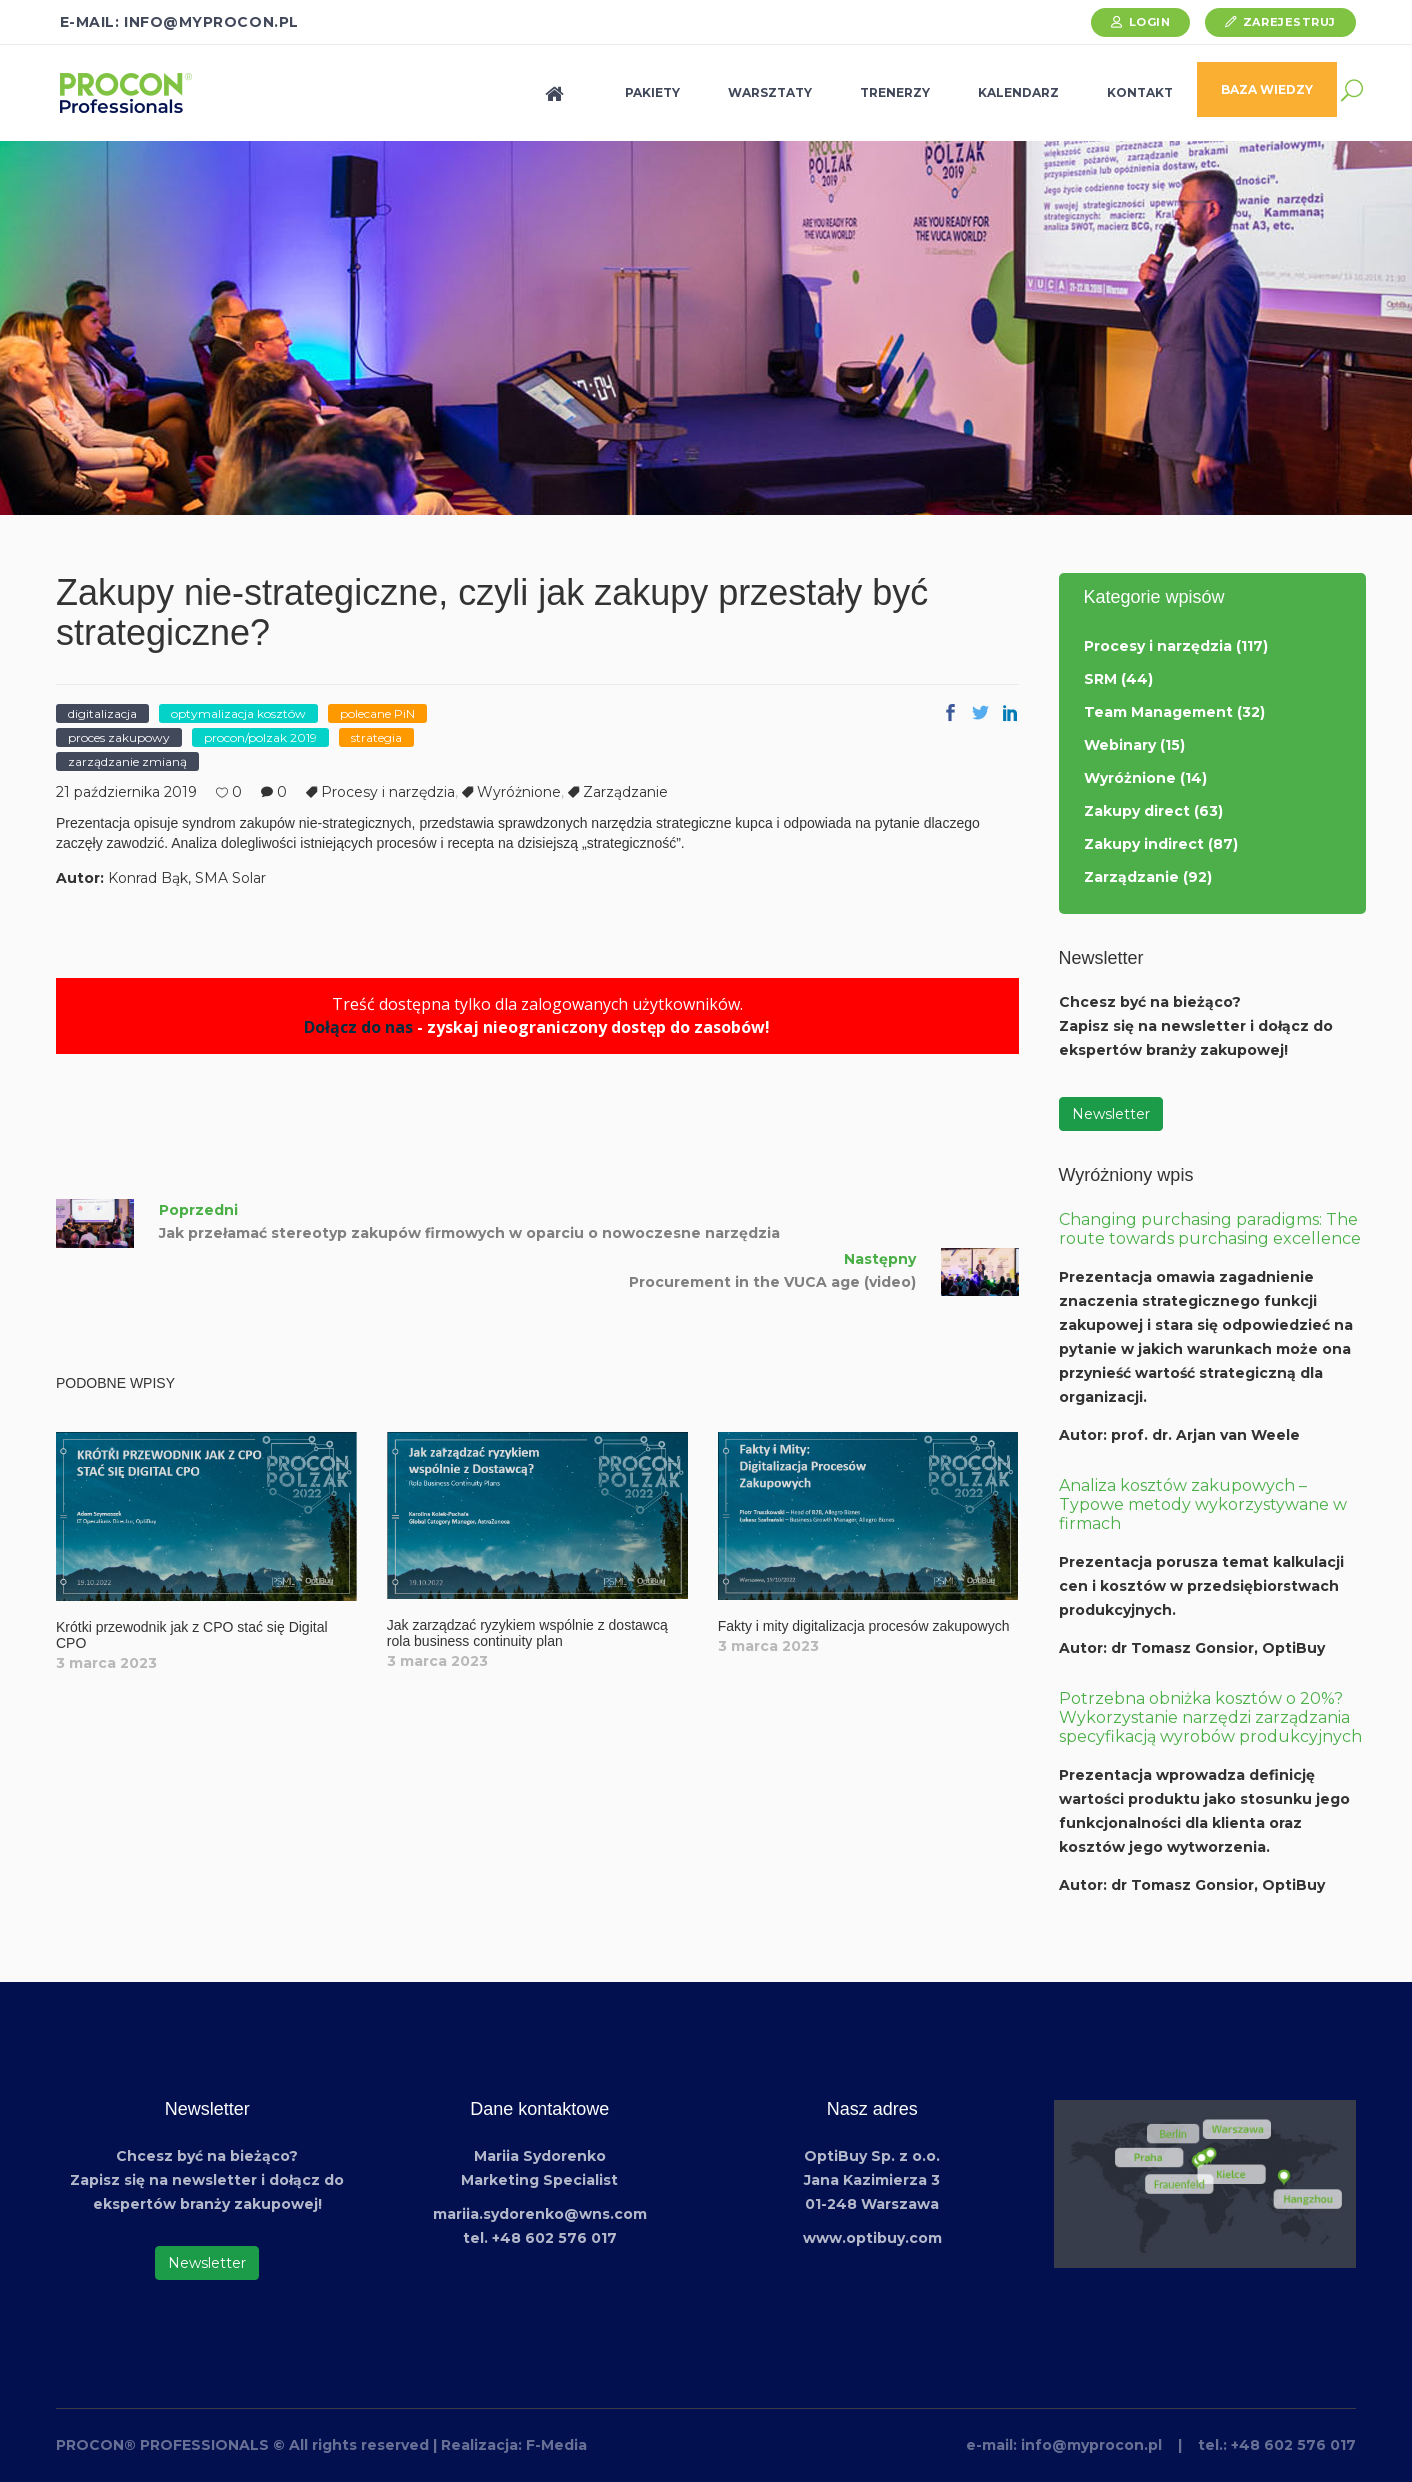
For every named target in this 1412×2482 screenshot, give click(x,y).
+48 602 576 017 (1293, 2445)
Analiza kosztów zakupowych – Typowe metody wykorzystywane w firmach (1203, 1504)
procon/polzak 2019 (260, 737)
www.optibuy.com (872, 2238)
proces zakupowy (119, 737)
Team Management (1158, 712)
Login (1150, 22)
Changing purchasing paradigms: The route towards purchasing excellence (1210, 1229)
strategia (376, 737)
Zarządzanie (625, 792)
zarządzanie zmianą (127, 761)
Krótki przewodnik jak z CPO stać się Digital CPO (192, 1634)
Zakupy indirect (1144, 844)
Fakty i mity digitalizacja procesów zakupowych (864, 1626)
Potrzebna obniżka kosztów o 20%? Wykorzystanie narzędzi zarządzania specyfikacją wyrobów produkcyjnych (1210, 1717)
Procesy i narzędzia (388, 792)
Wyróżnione (519, 792)
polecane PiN (377, 713)
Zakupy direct (1137, 811)
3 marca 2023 (106, 1663)
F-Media (556, 2445)
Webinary (1120, 745)
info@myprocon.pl (1091, 2445)
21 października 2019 (126, 792)
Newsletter (1111, 1114)
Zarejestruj (1289, 22)
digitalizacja (102, 713)
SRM (1100, 679)
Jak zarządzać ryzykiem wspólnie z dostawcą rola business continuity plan (527, 1632)
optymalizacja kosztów (238, 713)
